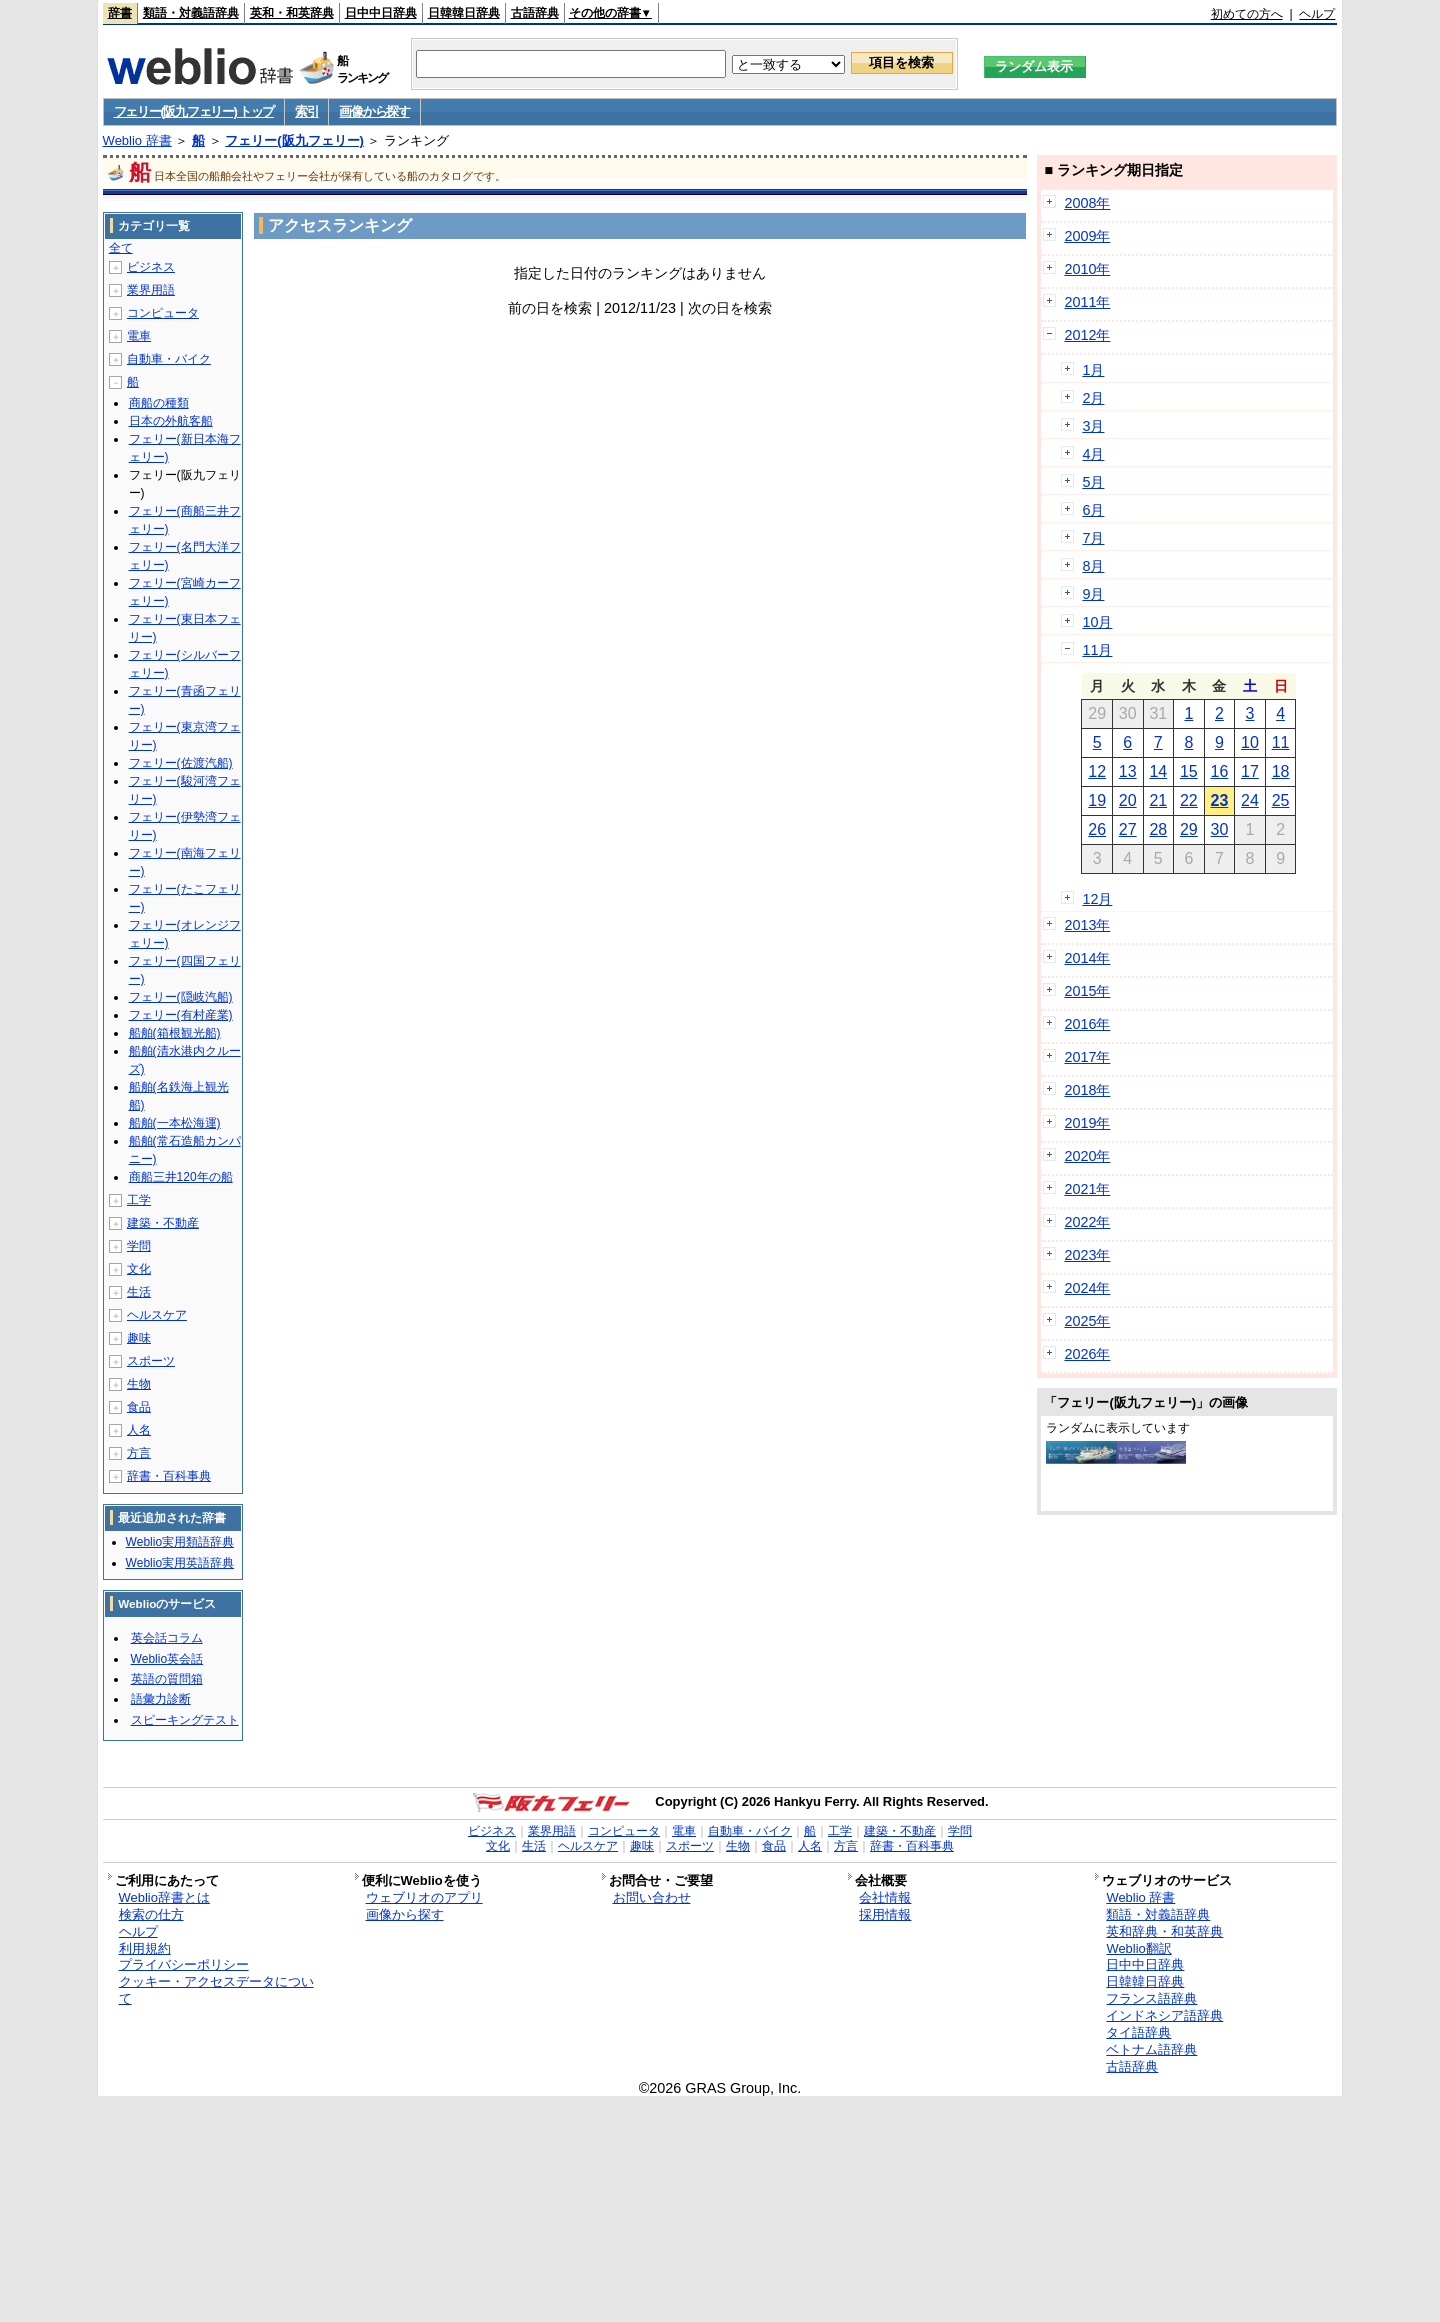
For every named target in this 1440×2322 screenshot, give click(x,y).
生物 (139, 1384)
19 (1097, 800)
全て (121, 248)
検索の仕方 (151, 1914)
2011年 (1087, 302)
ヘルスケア (157, 1315)
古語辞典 (535, 13)
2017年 (1087, 1057)
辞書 (120, 13)
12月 (1097, 899)
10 (1250, 742)
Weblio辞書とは (164, 1897)
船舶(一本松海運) (175, 1123)
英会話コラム (167, 1638)
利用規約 (145, 1948)
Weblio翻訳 (1138, 1948)
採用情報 (885, 1914)
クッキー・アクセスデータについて (216, 1990)
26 (1097, 829)
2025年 (1087, 1321)
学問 (139, 1246)
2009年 (1087, 236)
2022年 (1087, 1222)
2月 (1093, 398)
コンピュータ (163, 313)
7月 (1093, 538)
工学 (139, 1200)
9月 (1093, 594)
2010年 (1087, 269)
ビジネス (151, 267)
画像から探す (374, 111)
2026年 (1087, 1354)
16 (1220, 771)
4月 (1093, 454)
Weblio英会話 (167, 1659)
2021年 (1087, 1189)
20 (1128, 800)
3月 (1093, 426)
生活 (139, 1292)
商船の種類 (159, 403)
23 (1220, 800)
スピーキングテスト (185, 1720)
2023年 (1087, 1255)
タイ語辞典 (1138, 2032)
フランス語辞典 (1151, 1998)
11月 (1097, 650)
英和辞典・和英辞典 (1164, 1931)
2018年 (1087, 1090)
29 (1189, 829)
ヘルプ (1317, 14)
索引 (306, 111)
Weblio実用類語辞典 (180, 1542)
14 (1158, 771)
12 (1097, 771)
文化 (139, 1269)
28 (1158, 829)
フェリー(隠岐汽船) (181, 997)
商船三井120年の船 (181, 1177)
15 (1189, 771)
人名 (139, 1430)
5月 (1093, 482)
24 (1250, 800)
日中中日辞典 (381, 13)
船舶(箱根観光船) (175, 1033)
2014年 (1087, 958)
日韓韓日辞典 (464, 13)
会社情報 (885, 1897)
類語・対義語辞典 (191, 13)
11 (1281, 742)
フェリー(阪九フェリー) (294, 140)
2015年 (1087, 991)
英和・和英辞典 (292, 13)
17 (1250, 771)
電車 (139, 336)
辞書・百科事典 (169, 1476)
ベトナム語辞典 (1151, 2049)
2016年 (1087, 1024)
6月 (1093, 510)
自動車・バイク (169, 359)
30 (1220, 829)
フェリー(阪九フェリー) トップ (194, 111)
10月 (1097, 622)
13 (1128, 771)
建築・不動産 (163, 1223)
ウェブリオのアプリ (424, 1897)
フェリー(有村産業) (181, 1015)
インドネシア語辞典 (1164, 2015)
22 (1189, 800)
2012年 (1087, 335)
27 (1128, 829)
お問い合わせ (652, 1897)
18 (1281, 771)
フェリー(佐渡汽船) (181, 763)
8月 (1093, 566)
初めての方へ (1247, 14)
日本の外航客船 (171, 421)
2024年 (1087, 1288)
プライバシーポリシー (184, 1964)
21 (1158, 800)
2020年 (1087, 1156)
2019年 (1087, 1123)
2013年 (1087, 925)
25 (1281, 800)
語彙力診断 (161, 1699)
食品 (139, 1407)
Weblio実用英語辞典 (180, 1563)
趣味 (139, 1338)
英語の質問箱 (167, 1679)
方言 (139, 1453)
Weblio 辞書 (137, 140)
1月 (1093, 370)
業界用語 (151, 290)
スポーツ (151, 1361)
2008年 (1087, 203)
